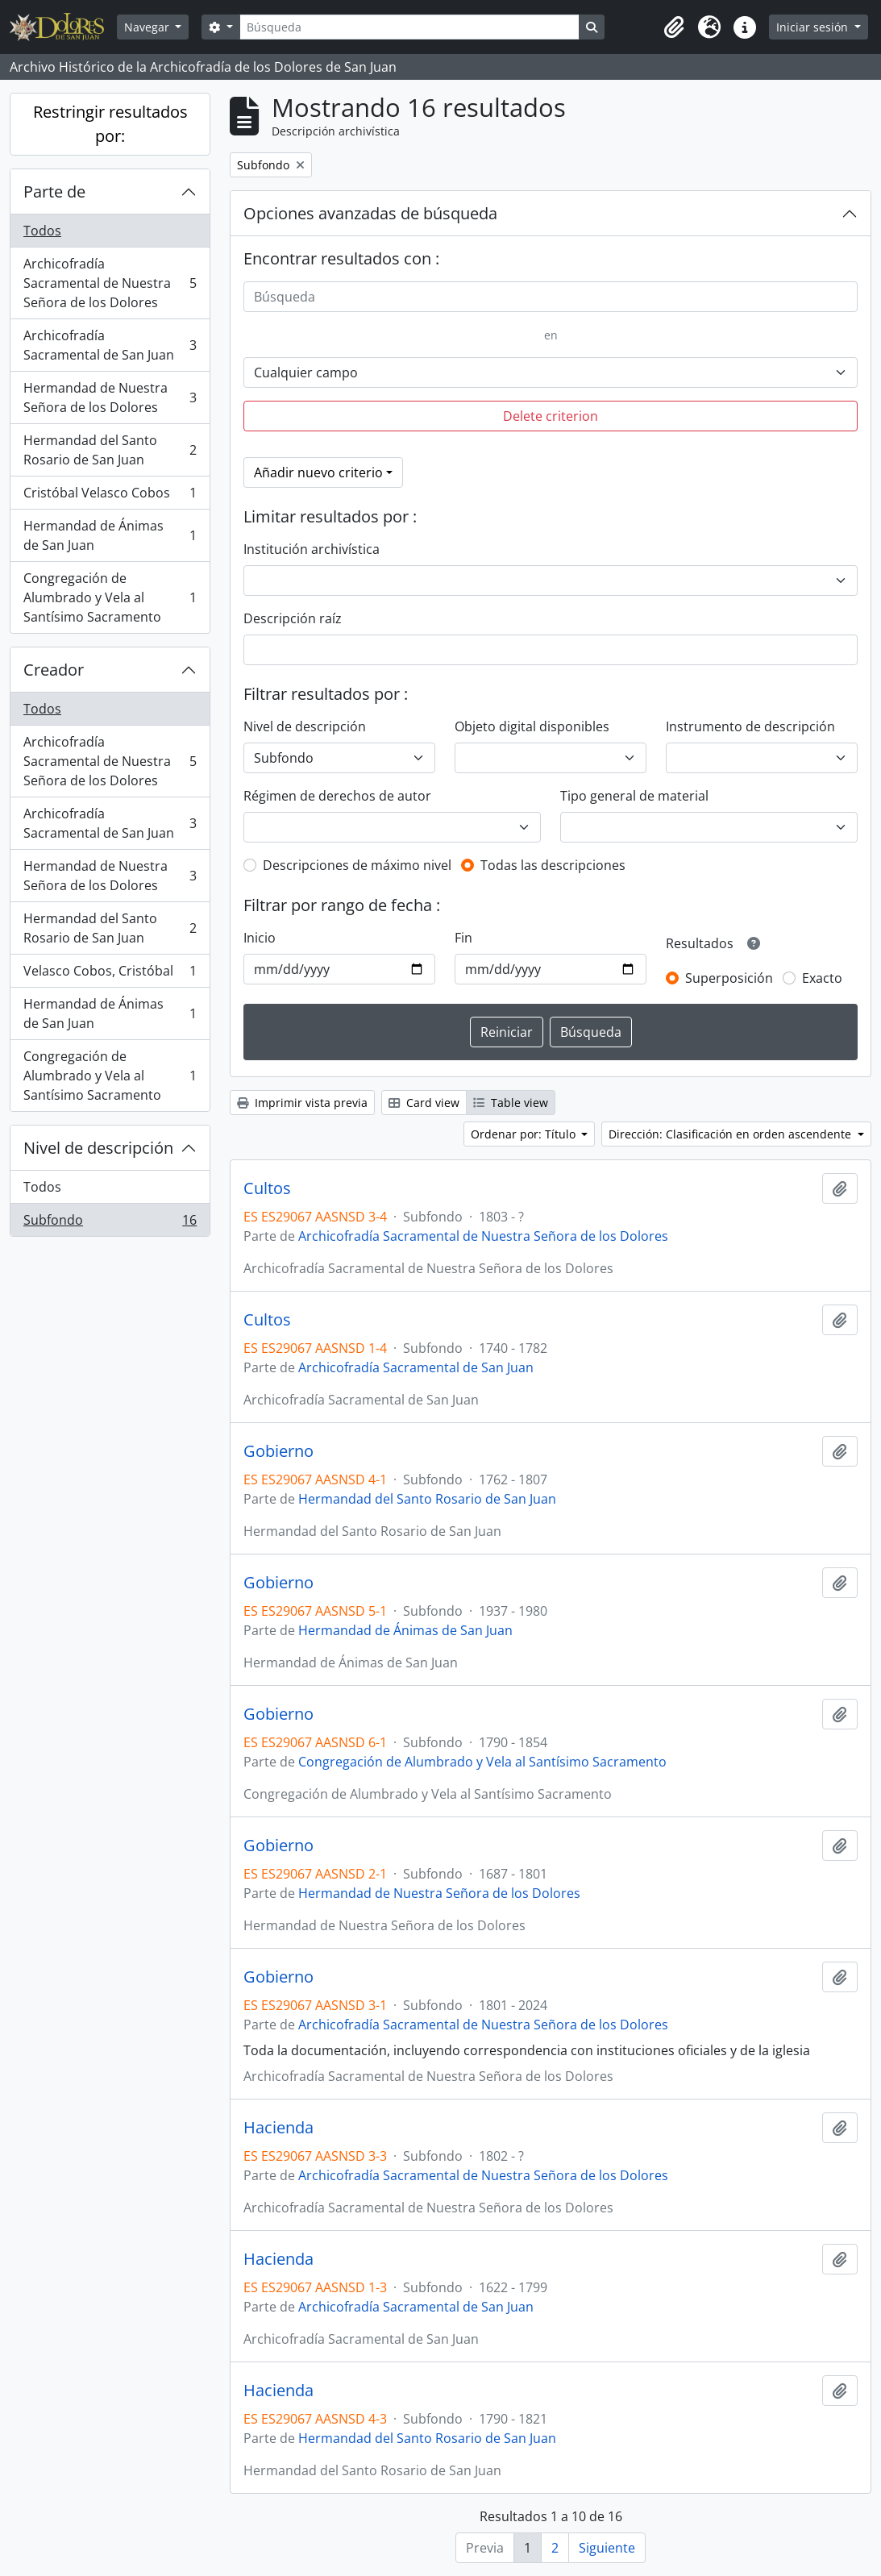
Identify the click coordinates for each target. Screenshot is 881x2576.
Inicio (259, 938)
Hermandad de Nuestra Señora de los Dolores (110, 397)
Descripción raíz (292, 618)
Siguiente (607, 2548)
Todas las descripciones (552, 865)
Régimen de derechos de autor (337, 796)
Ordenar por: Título (525, 1134)
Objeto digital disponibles (532, 726)
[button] (674, 27)
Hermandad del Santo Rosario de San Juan (110, 449)
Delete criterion (550, 416)
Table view (510, 1102)
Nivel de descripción (98, 1148)
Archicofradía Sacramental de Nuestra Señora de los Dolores (110, 283)
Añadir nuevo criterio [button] (318, 472)
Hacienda (278, 2127)
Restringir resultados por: (110, 124)
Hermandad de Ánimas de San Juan (110, 535)
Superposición (729, 978)
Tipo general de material (634, 796)
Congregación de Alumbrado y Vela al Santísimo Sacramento (110, 597)
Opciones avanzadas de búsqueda (370, 213)
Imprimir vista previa (302, 1102)
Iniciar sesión (813, 27)
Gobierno (278, 1451)
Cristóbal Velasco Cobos (110, 496)
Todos (42, 230)
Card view (424, 1102)
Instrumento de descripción (750, 726)
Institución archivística (311, 549)
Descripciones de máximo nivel (357, 865)
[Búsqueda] (409, 27)
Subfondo (110, 1223)
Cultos (267, 1188)
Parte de (54, 191)
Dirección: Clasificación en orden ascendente (731, 1134)
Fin (463, 938)
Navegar (148, 27)
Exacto (822, 978)
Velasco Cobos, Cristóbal (110, 974)
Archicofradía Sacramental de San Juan (110, 345)
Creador (53, 669)
